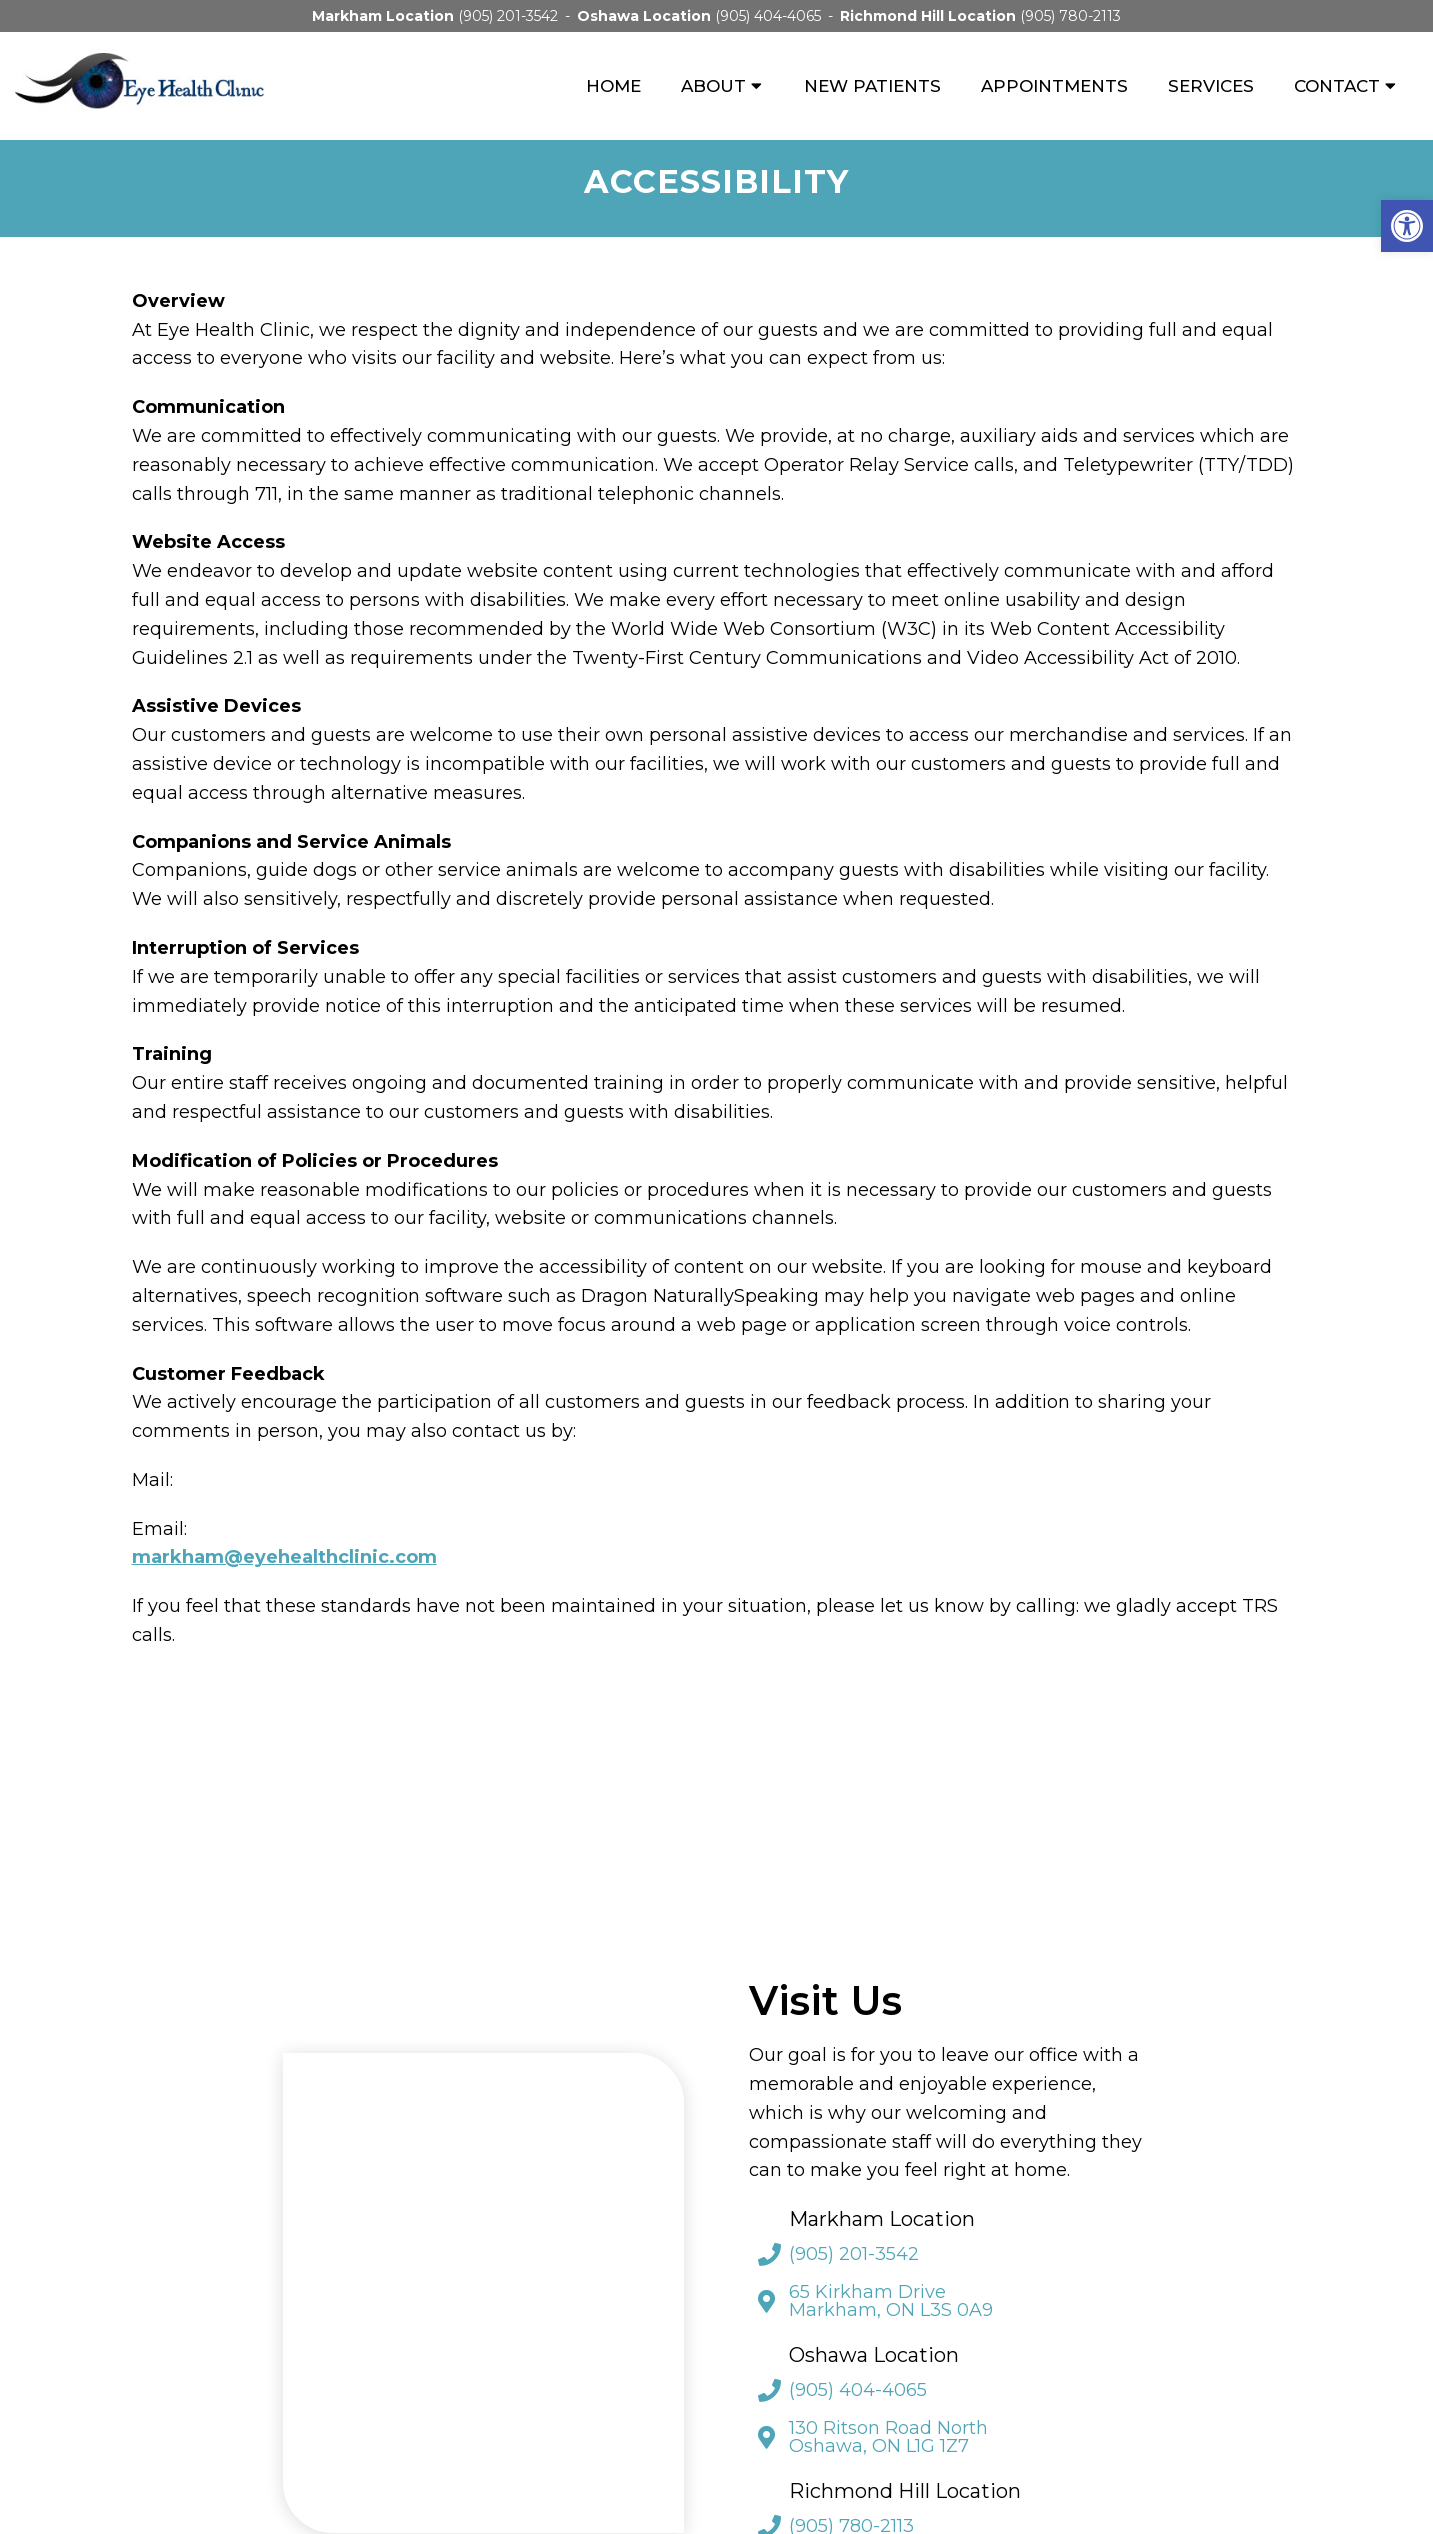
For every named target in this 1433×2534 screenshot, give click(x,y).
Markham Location (385, 16)
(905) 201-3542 (508, 16)
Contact (1337, 86)
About (713, 86)
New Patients (872, 86)
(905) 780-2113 (1070, 16)
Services (1211, 86)
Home (613, 86)
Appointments (1054, 86)
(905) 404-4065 (768, 16)
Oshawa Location (646, 16)
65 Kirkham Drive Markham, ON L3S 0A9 (891, 2301)
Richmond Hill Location (930, 16)
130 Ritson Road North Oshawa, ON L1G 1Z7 (888, 2437)
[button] (1407, 226)
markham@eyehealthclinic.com (284, 1557)
